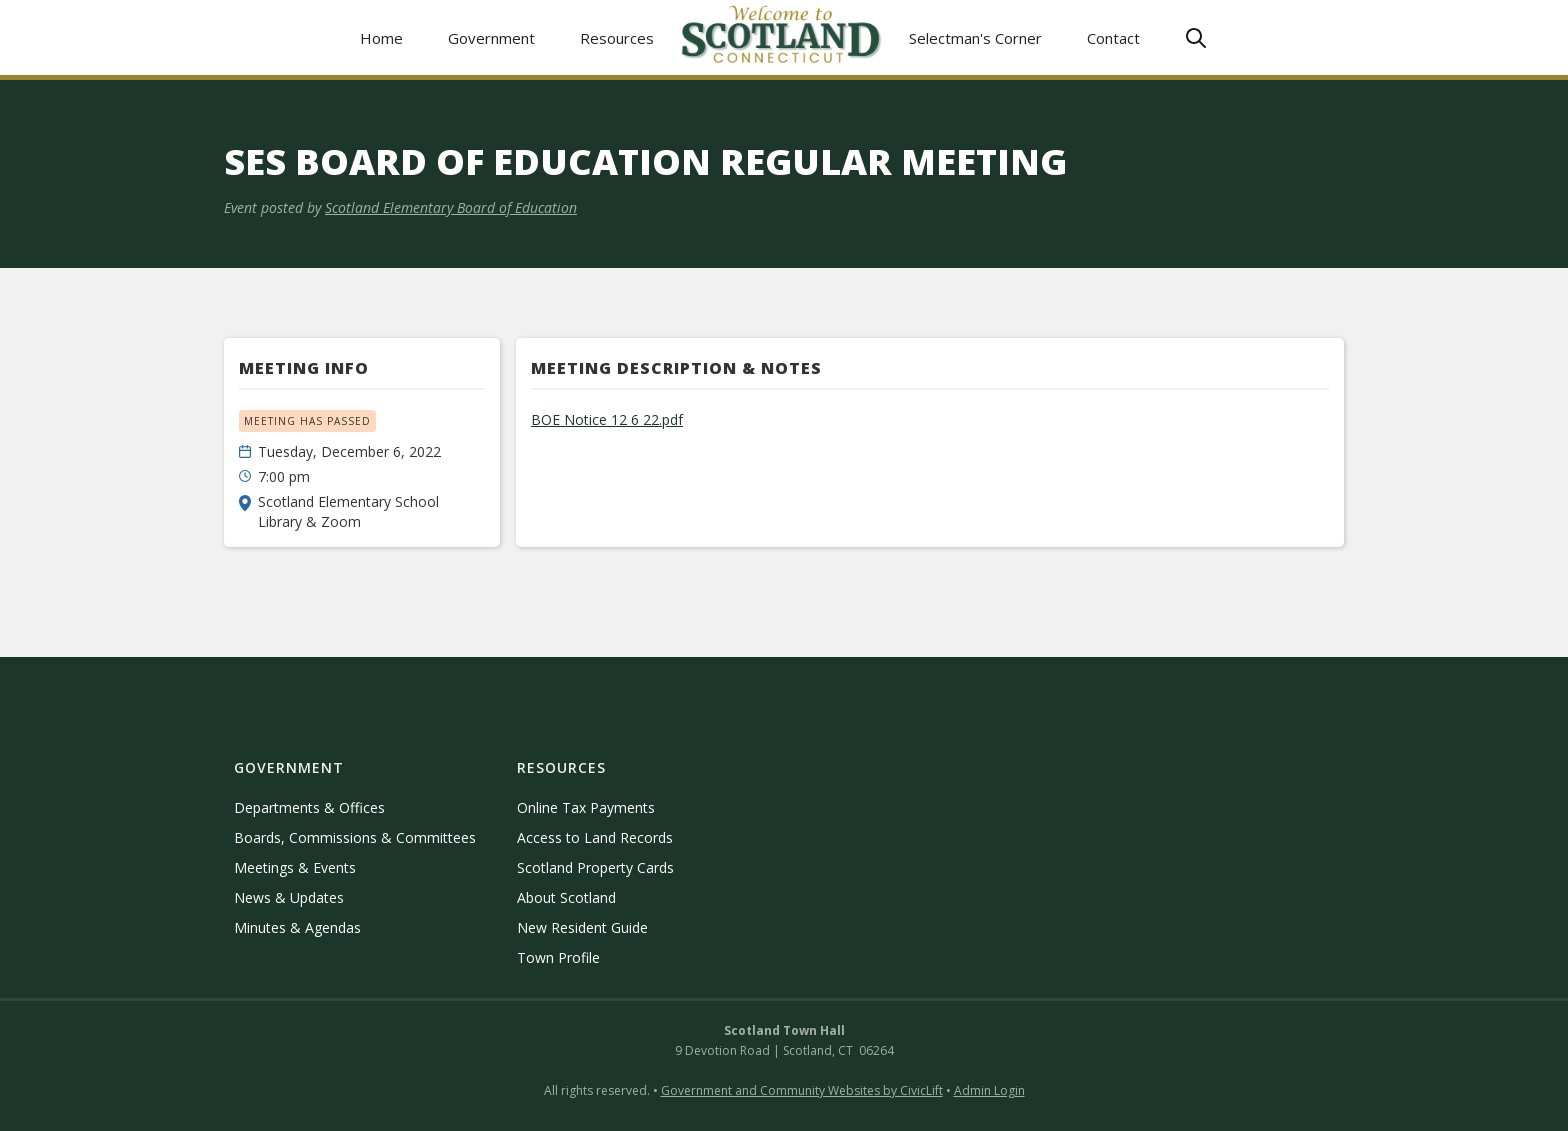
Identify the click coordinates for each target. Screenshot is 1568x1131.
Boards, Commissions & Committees (355, 837)
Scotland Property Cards (595, 867)
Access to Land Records (595, 837)
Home (381, 38)
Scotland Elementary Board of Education (451, 207)
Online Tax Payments (586, 807)
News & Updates (289, 897)
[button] (492, 37)
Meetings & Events (295, 867)
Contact (1113, 38)
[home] (782, 37)
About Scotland (566, 897)
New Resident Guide (582, 927)
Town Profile (558, 957)
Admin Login (989, 1090)
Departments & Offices (309, 807)
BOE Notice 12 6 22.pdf (607, 419)
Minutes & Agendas (297, 927)
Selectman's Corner (975, 38)
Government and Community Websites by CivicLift (802, 1090)
